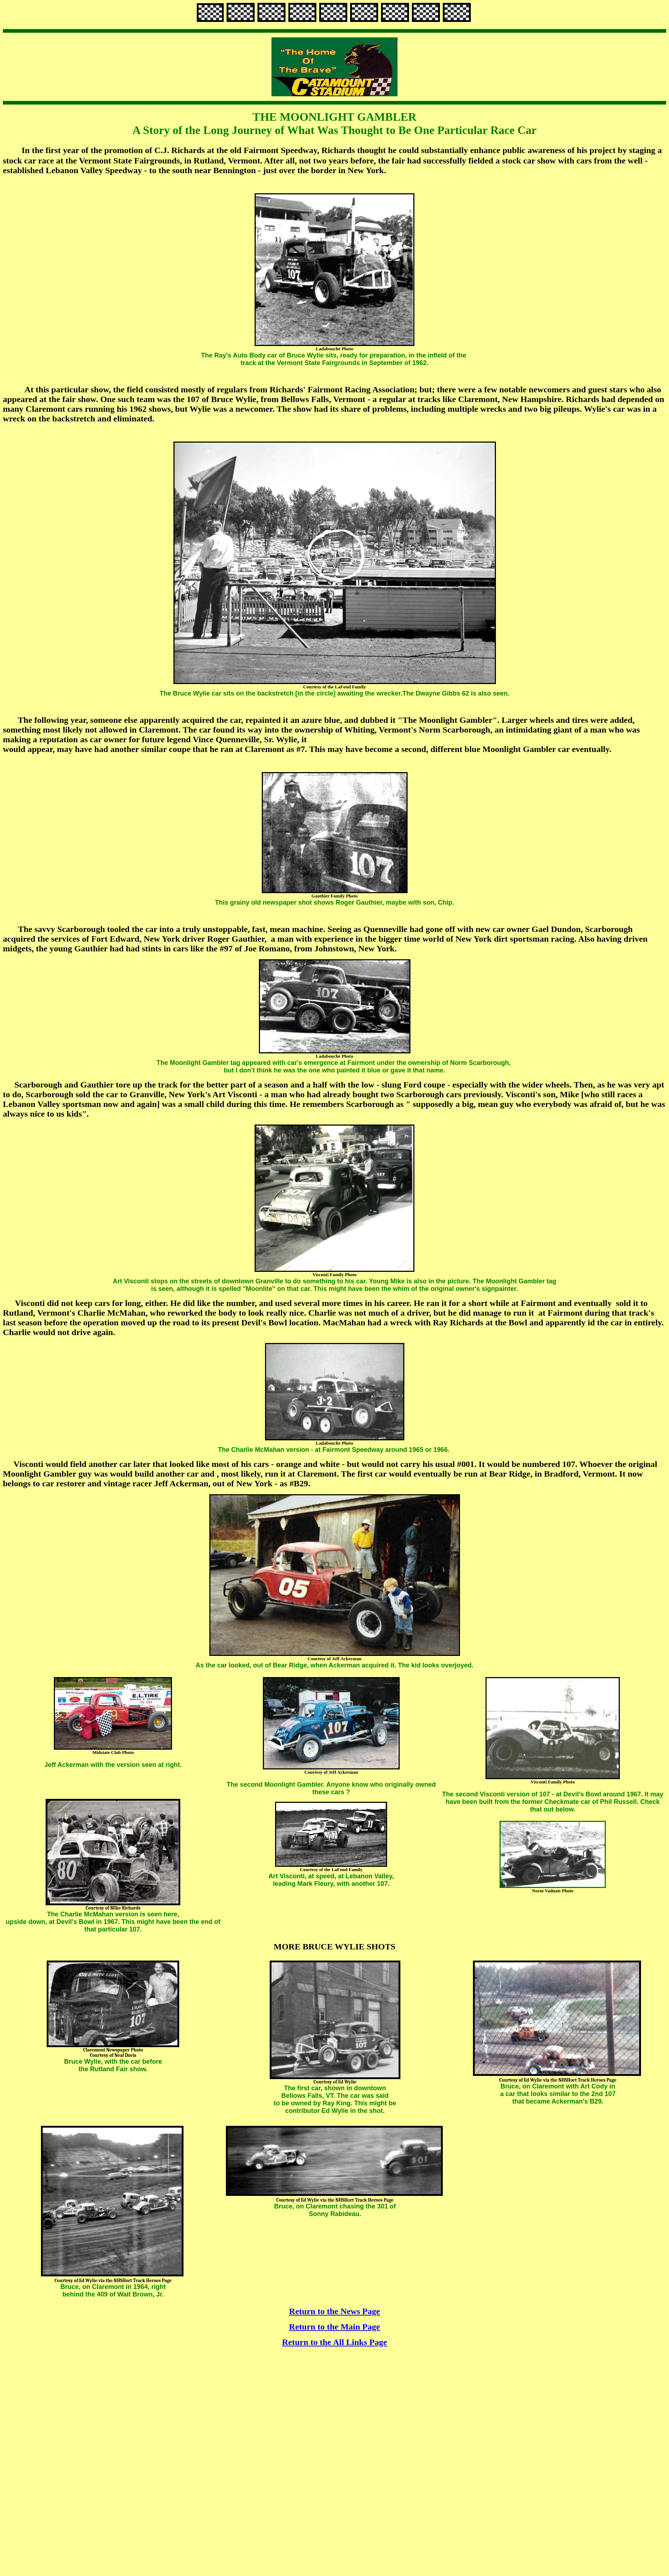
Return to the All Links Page (334, 2342)
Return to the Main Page (334, 2326)
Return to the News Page (334, 2311)
